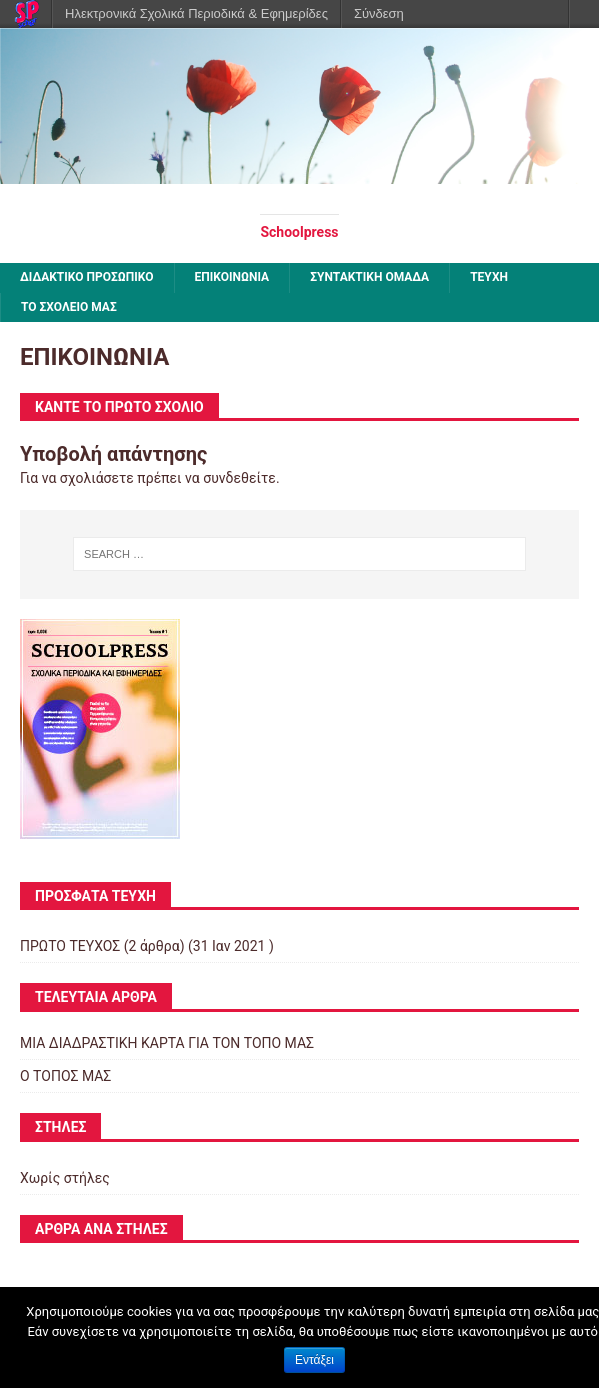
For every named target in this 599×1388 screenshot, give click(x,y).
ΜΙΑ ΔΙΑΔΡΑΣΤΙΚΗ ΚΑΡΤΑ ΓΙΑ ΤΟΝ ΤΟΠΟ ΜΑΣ (167, 1043)
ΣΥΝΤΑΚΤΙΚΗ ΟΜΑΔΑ (369, 277)
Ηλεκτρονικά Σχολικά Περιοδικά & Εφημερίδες (196, 13)
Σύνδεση (379, 13)
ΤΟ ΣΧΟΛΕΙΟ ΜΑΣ (69, 307)
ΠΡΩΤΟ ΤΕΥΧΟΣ (70, 946)
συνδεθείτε (239, 478)
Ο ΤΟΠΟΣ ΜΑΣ (65, 1076)
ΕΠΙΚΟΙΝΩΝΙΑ (232, 277)
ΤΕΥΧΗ (489, 277)
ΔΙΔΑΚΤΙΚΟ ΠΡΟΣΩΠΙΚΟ (87, 277)
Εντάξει (314, 1360)
